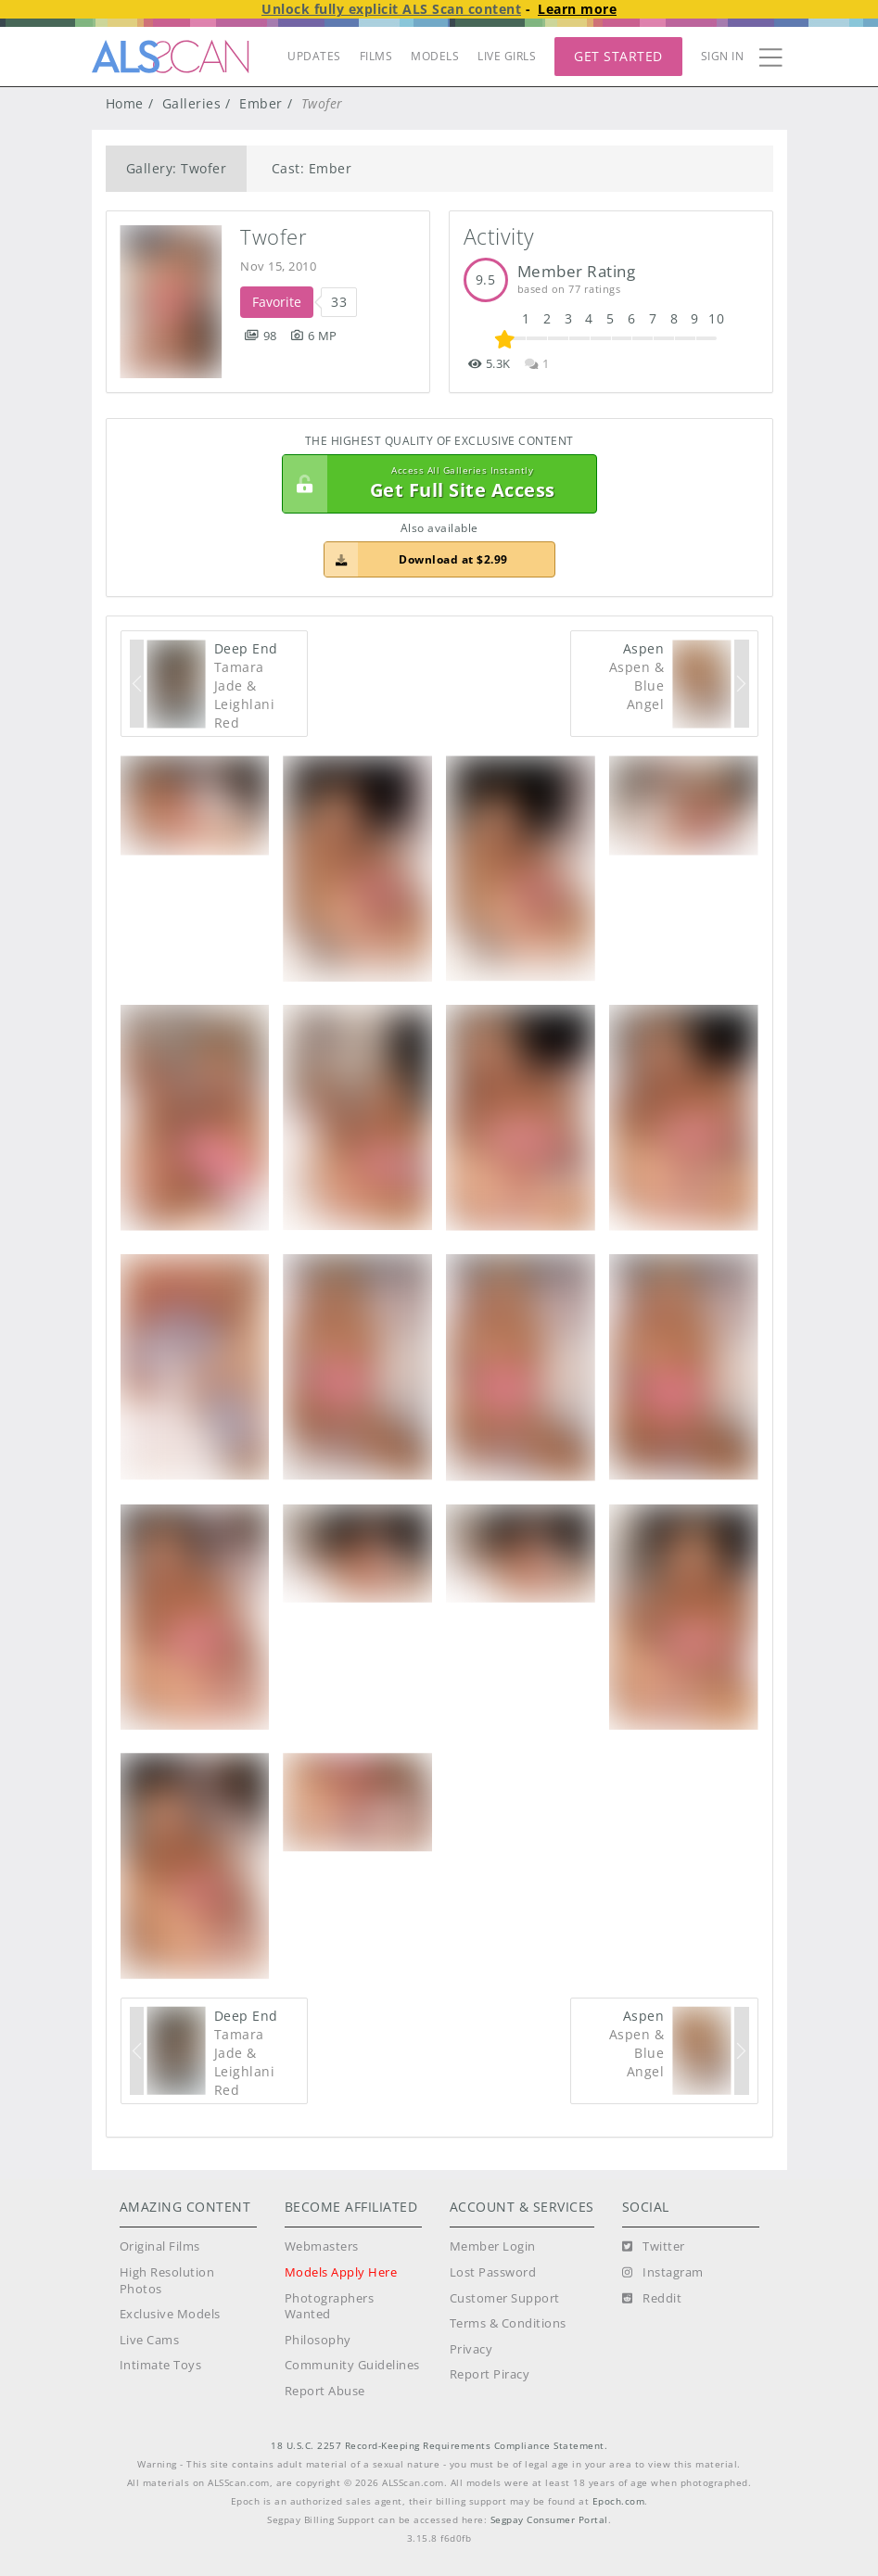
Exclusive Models (170, 2314)
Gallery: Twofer (176, 168)
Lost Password (493, 2272)
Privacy (471, 2349)
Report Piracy (490, 2374)
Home (125, 103)
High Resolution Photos (167, 2281)
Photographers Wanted (330, 2306)
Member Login (493, 2246)
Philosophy (318, 2340)
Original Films (160, 2246)
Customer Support (505, 2298)
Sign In (722, 56)
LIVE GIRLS (506, 56)
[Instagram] (663, 2273)
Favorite (276, 302)
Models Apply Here (341, 2272)
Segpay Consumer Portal (549, 2520)
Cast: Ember (312, 168)
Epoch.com (618, 2501)
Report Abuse (325, 2391)
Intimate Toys (161, 2365)
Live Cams (150, 2340)
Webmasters (322, 2246)
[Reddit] (652, 2298)
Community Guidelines (352, 2365)
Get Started (618, 56)
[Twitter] (653, 2247)
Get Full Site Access (435, 484)
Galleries (192, 103)
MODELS (435, 56)
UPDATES (314, 56)
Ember (261, 103)
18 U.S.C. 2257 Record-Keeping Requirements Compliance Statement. (439, 2446)
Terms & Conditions (508, 2323)
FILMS (376, 56)
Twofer (273, 236)
